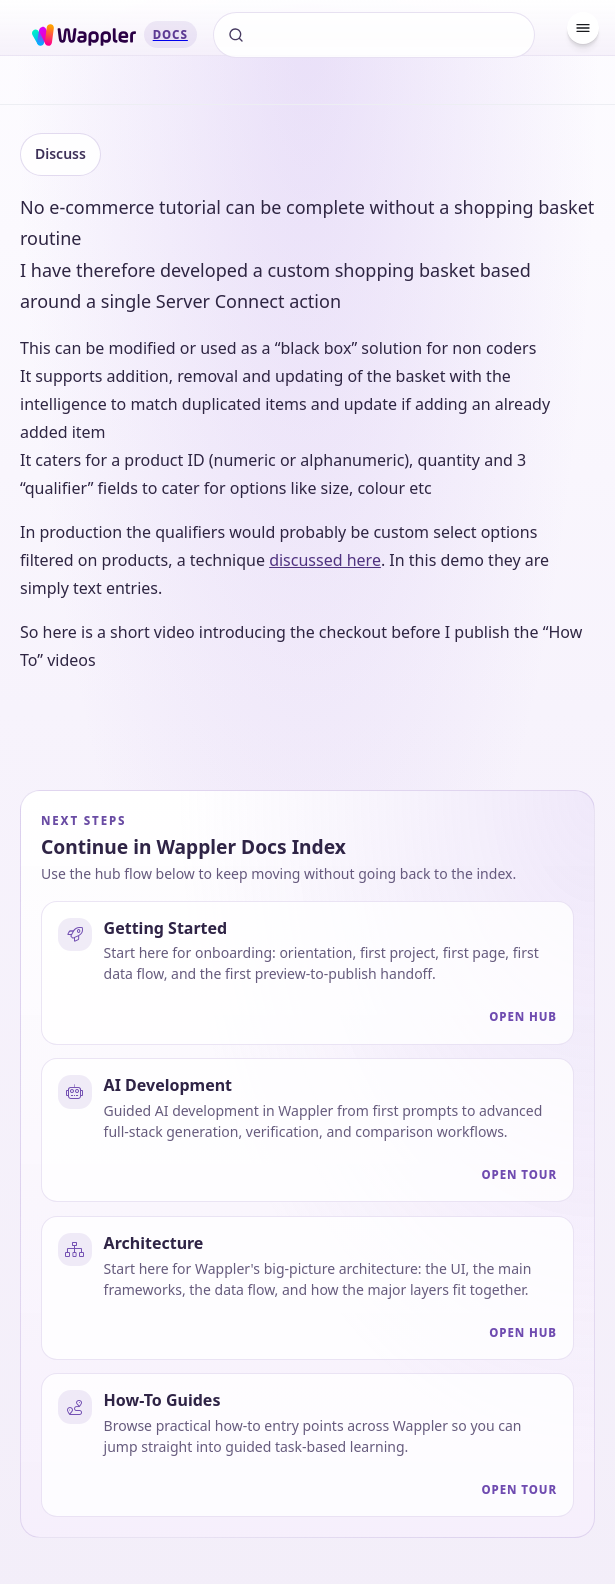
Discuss (60, 153)
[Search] (374, 35)
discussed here (325, 560)
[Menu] (583, 28)
